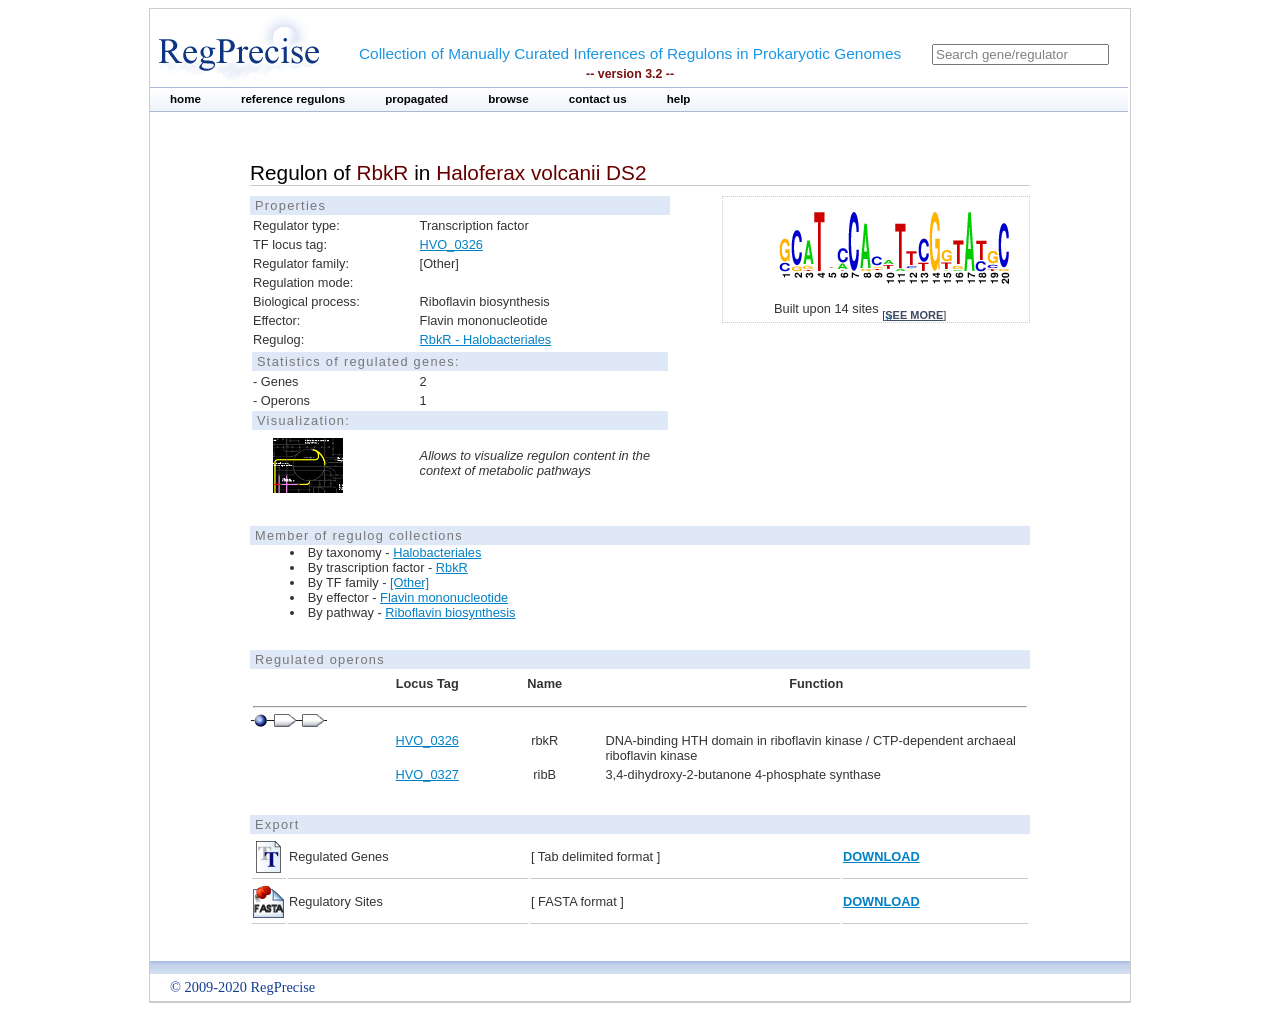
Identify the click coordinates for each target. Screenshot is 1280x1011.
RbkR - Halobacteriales (486, 339)
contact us (598, 99)
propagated (416, 99)
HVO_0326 (451, 244)
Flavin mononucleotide (444, 597)
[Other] (409, 582)
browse (508, 99)
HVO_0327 (427, 774)
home (185, 99)
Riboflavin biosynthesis (450, 612)
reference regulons (293, 99)
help (679, 99)
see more (914, 315)
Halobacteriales (437, 552)
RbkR (452, 567)
